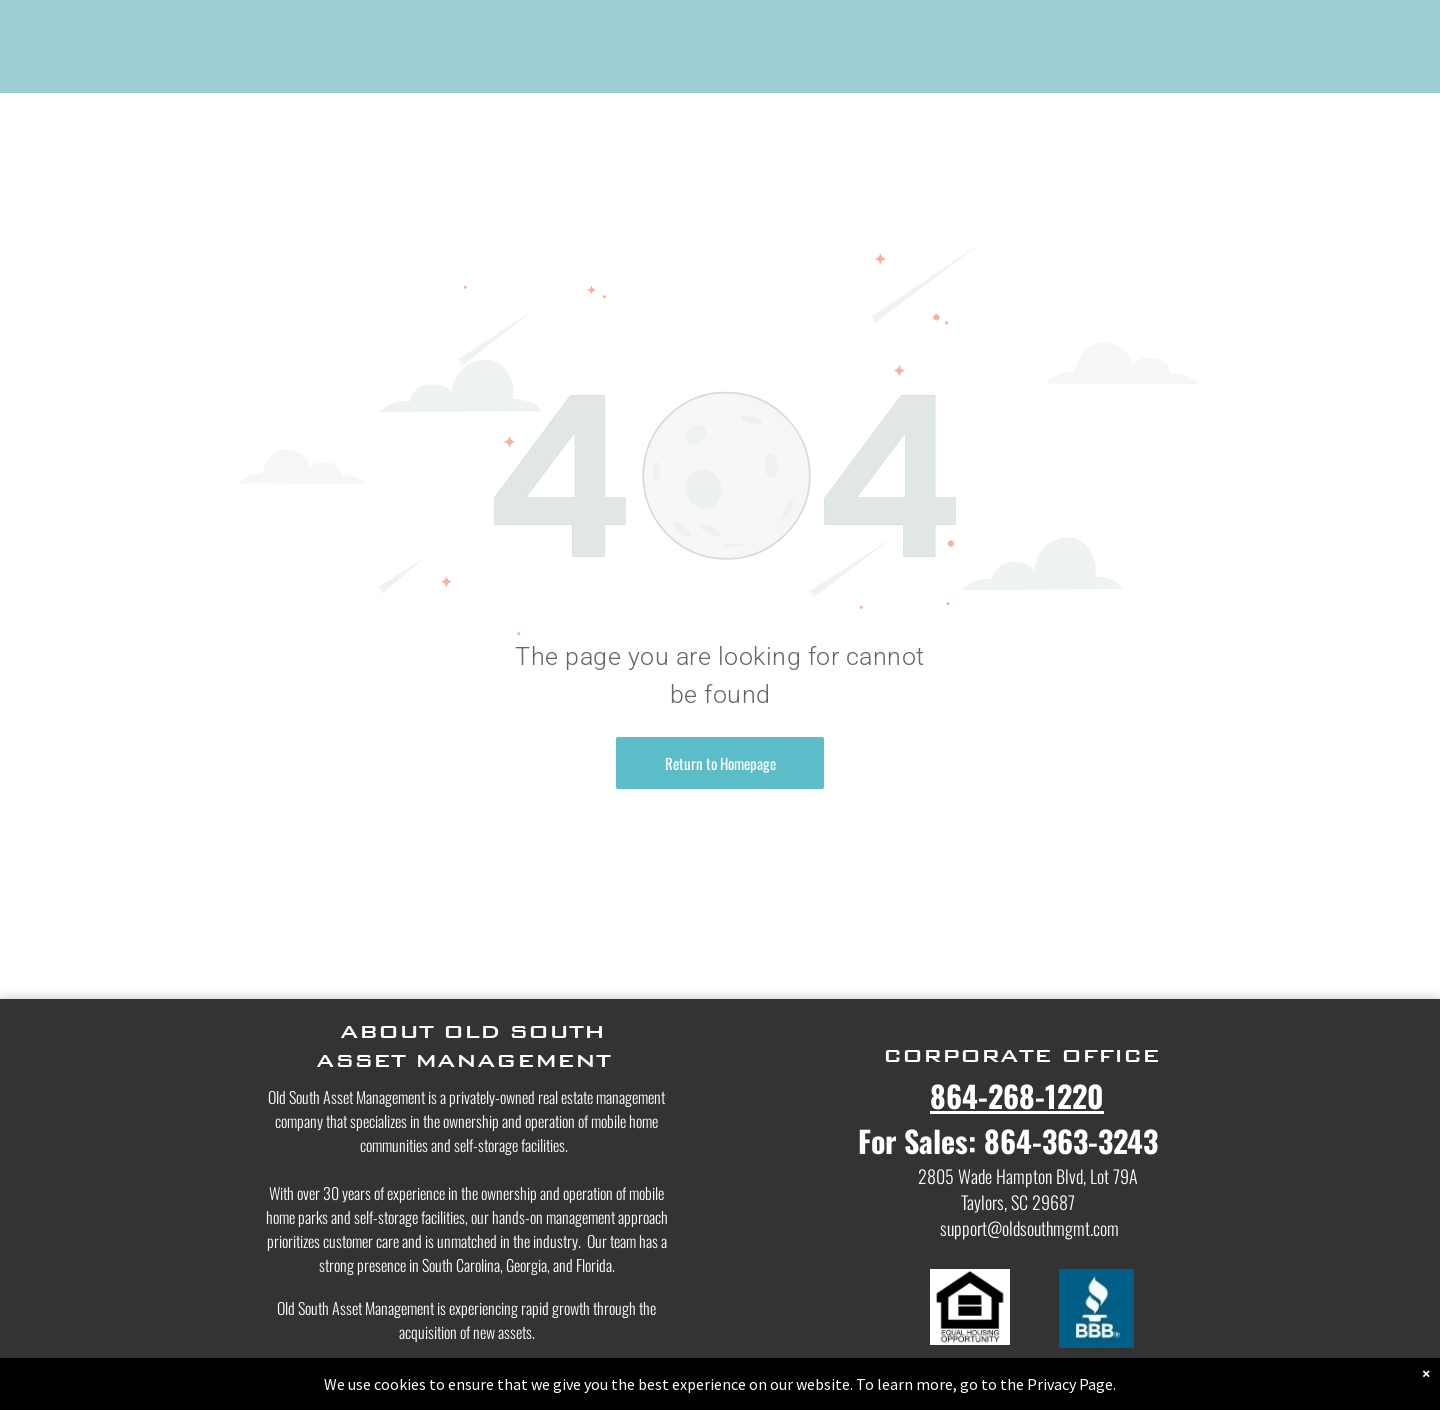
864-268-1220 (1017, 1095)
